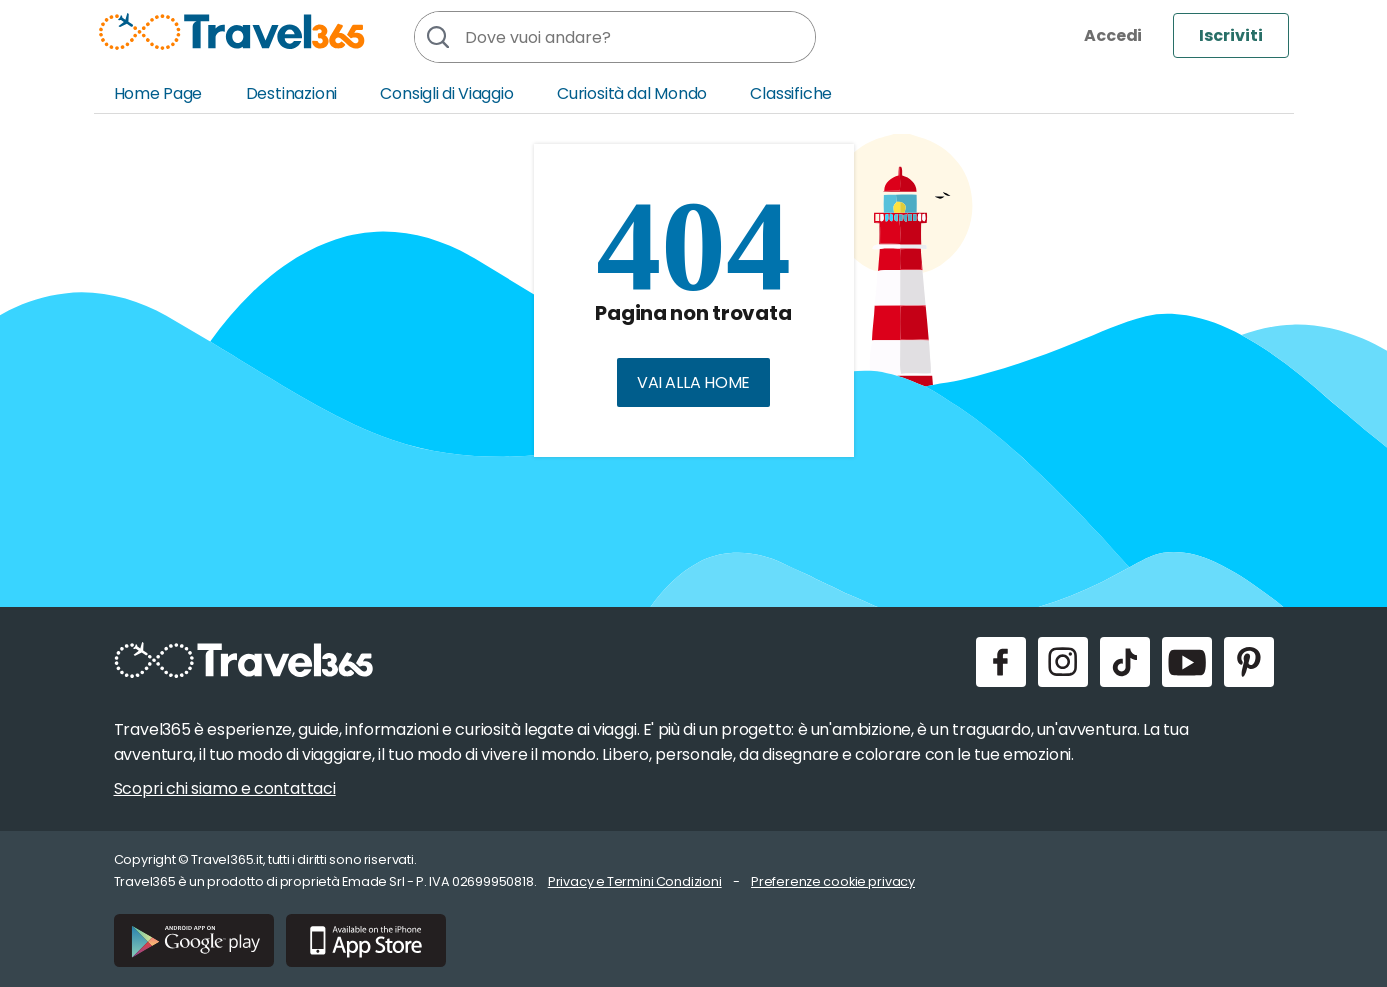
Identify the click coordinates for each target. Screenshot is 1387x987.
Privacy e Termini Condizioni (635, 881)
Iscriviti (1231, 35)
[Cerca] (437, 37)
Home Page (158, 93)
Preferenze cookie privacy (833, 881)
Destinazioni (292, 93)
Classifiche (791, 93)
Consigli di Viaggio (446, 93)
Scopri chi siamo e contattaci (225, 788)
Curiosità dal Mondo (632, 93)
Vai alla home (693, 382)
